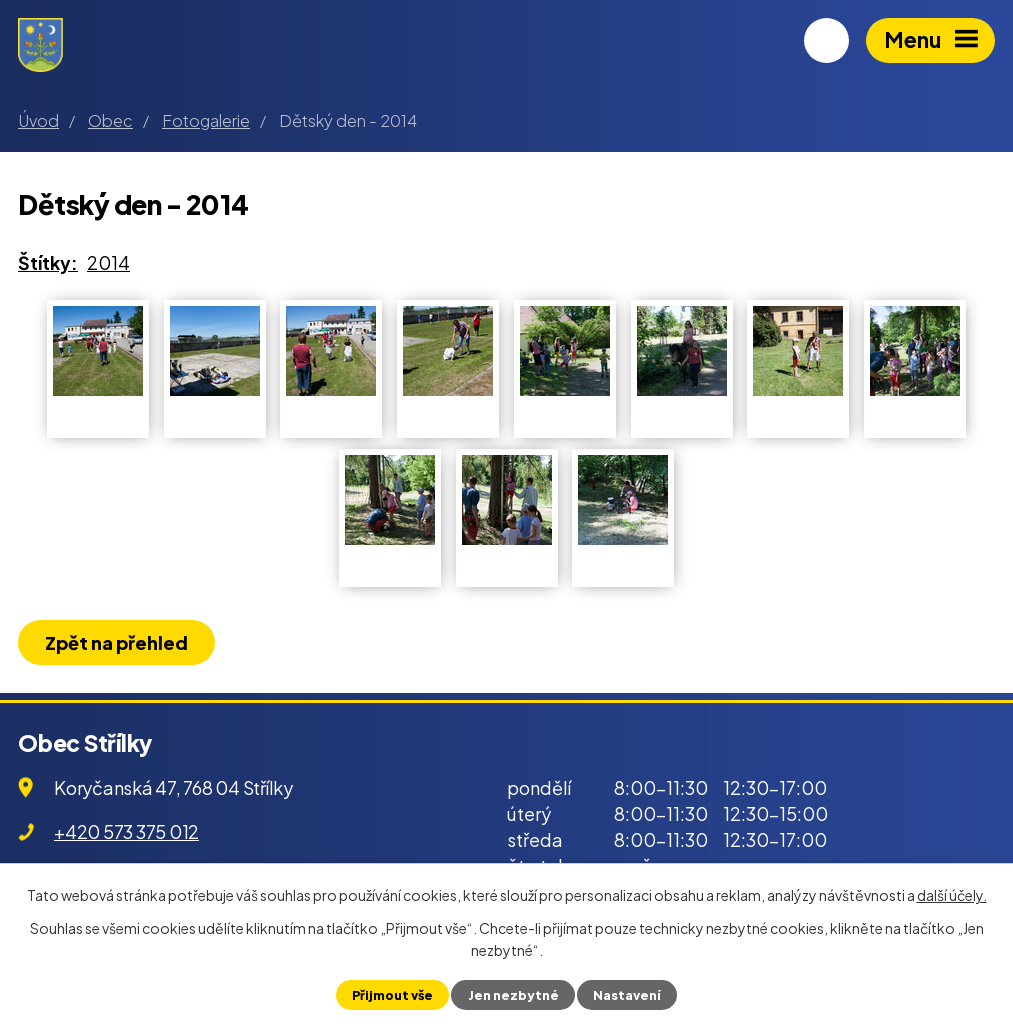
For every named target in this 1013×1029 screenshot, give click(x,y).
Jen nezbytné (513, 995)
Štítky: (48, 262)
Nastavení (627, 995)
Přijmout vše (392, 995)
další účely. (952, 895)
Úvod (38, 120)
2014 (108, 262)
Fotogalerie (206, 120)
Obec (110, 120)
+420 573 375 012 (126, 831)
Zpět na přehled (116, 642)
